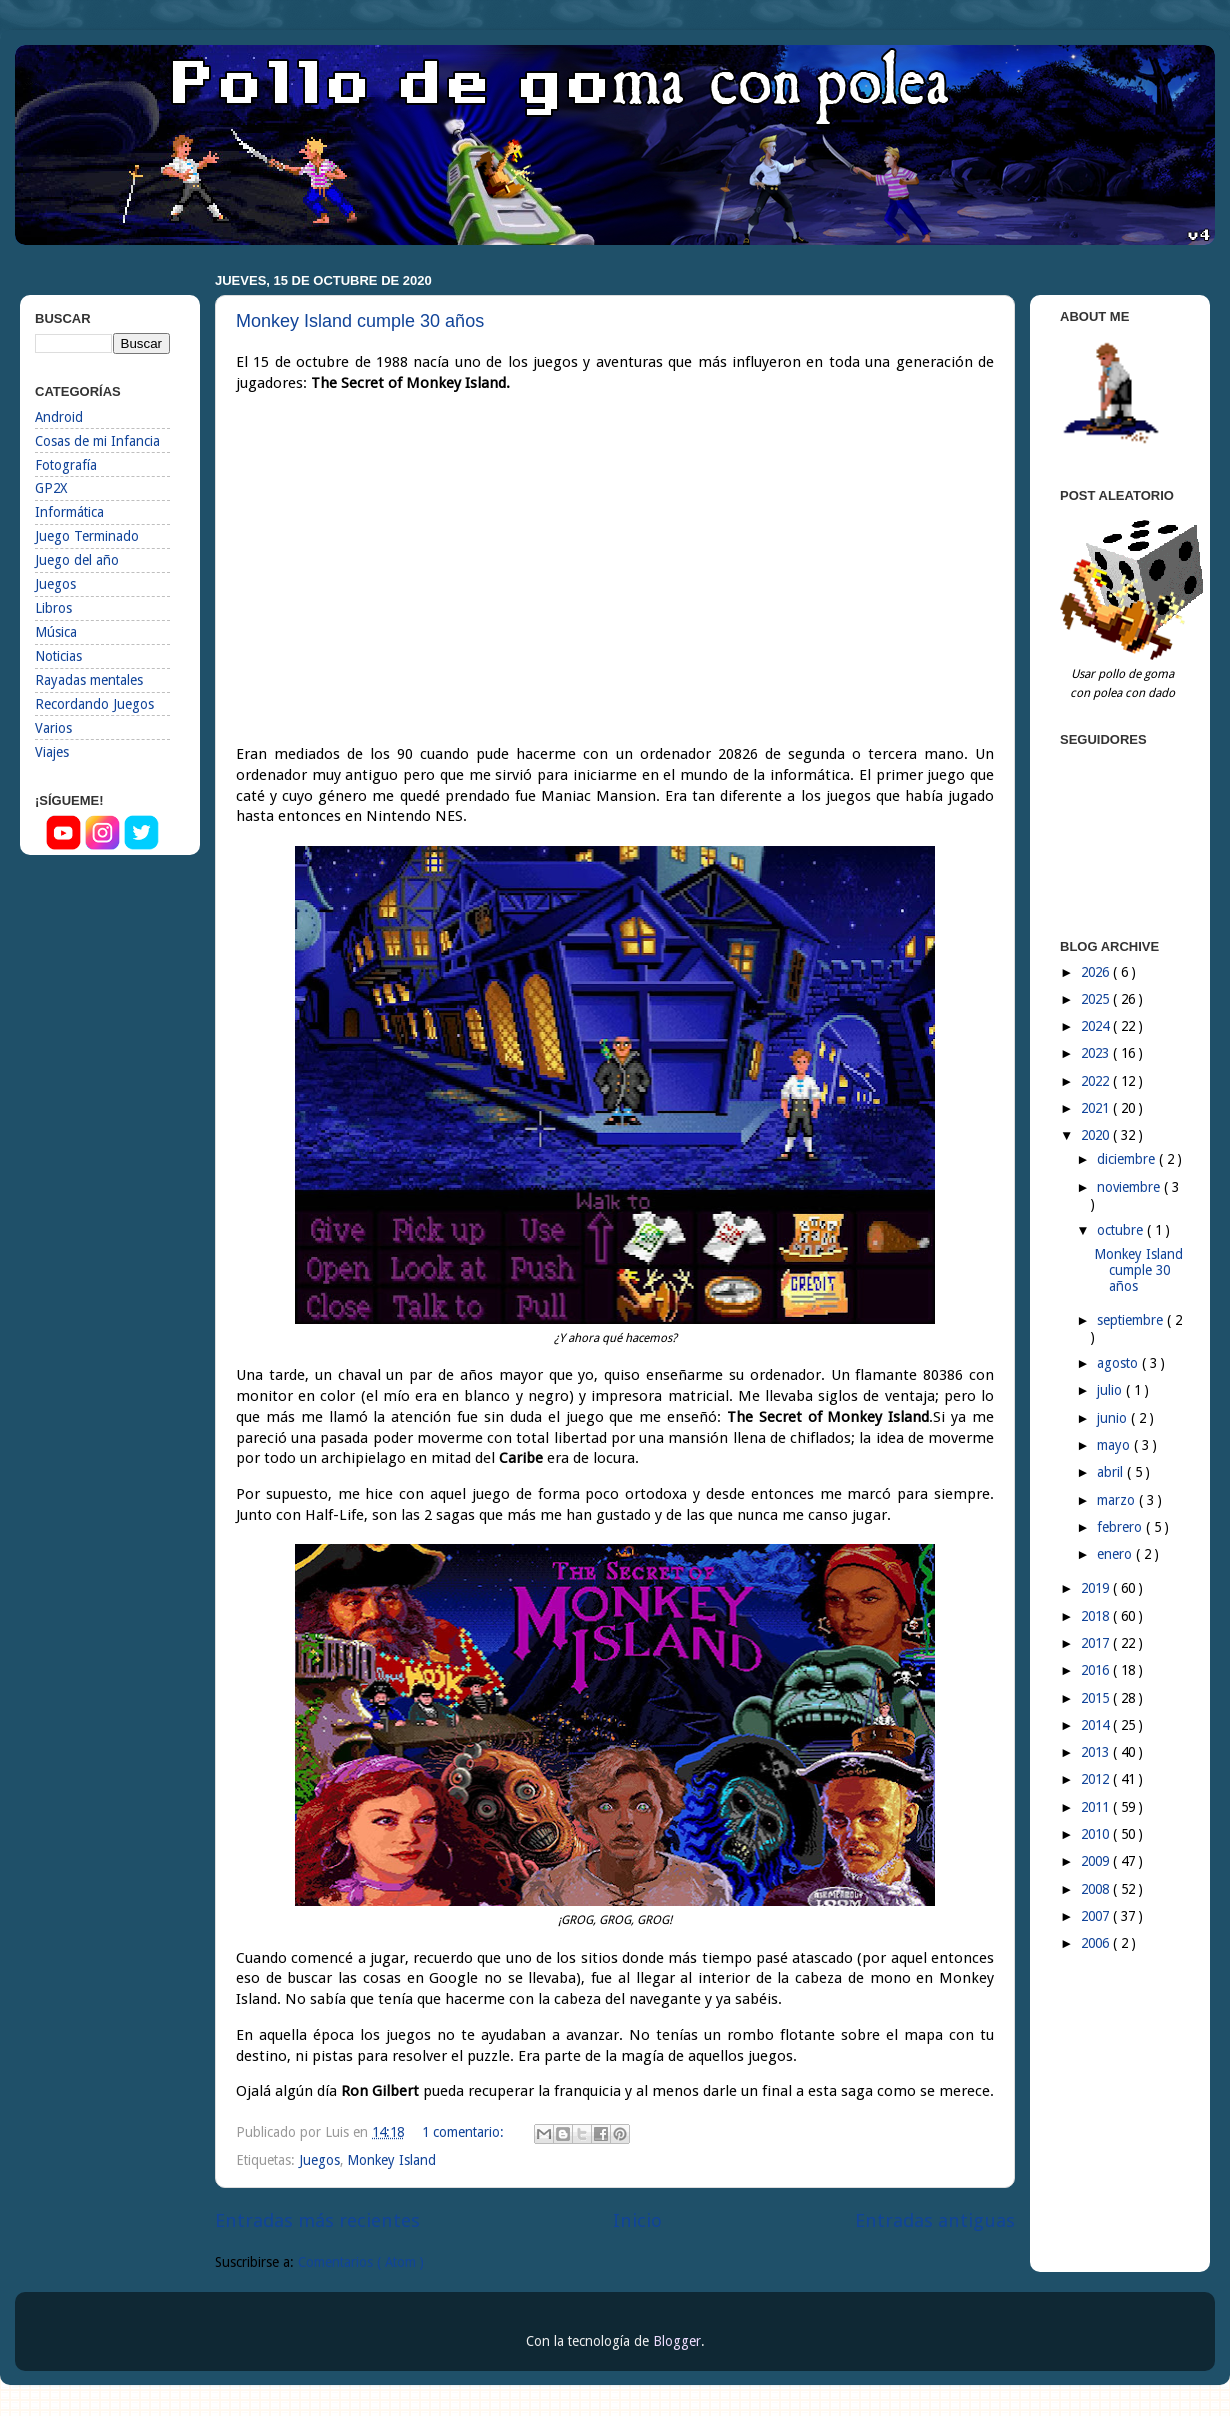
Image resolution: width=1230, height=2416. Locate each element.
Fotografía (66, 465)
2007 (1097, 1916)
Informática (69, 512)
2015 (1097, 1698)
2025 (1097, 999)
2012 (1097, 1779)
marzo (1118, 1500)
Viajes (52, 752)
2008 (1097, 1889)
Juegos (319, 2160)
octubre (1122, 1230)
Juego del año (77, 560)
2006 (1097, 1943)
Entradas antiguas (935, 2220)
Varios (53, 728)
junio (1114, 1418)
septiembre (1132, 1320)
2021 (1097, 1108)
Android (59, 417)
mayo (1115, 1445)
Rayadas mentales (89, 680)
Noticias (58, 656)
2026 (1097, 972)
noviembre (1130, 1187)
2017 (1097, 1643)
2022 (1097, 1081)
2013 (1097, 1752)
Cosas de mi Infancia (97, 441)
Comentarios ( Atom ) (361, 2262)
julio (1111, 1390)
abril (1112, 1472)
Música (56, 632)
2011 (1097, 1807)
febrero (1121, 1527)
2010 (1097, 1834)
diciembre (1128, 1159)
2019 (1097, 1588)
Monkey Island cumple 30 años (360, 321)
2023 (1097, 1053)
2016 (1097, 1670)
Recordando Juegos (94, 704)
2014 (1097, 1725)
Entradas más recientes (317, 2220)
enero (1116, 1554)
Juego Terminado (87, 536)
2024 (1097, 1026)
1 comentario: (465, 2132)
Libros (53, 608)
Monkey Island (391, 2160)
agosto (1119, 1363)
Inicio (637, 2220)
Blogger (677, 2341)
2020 (1097, 1135)
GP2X (51, 488)
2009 (1097, 1861)
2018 (1097, 1616)
